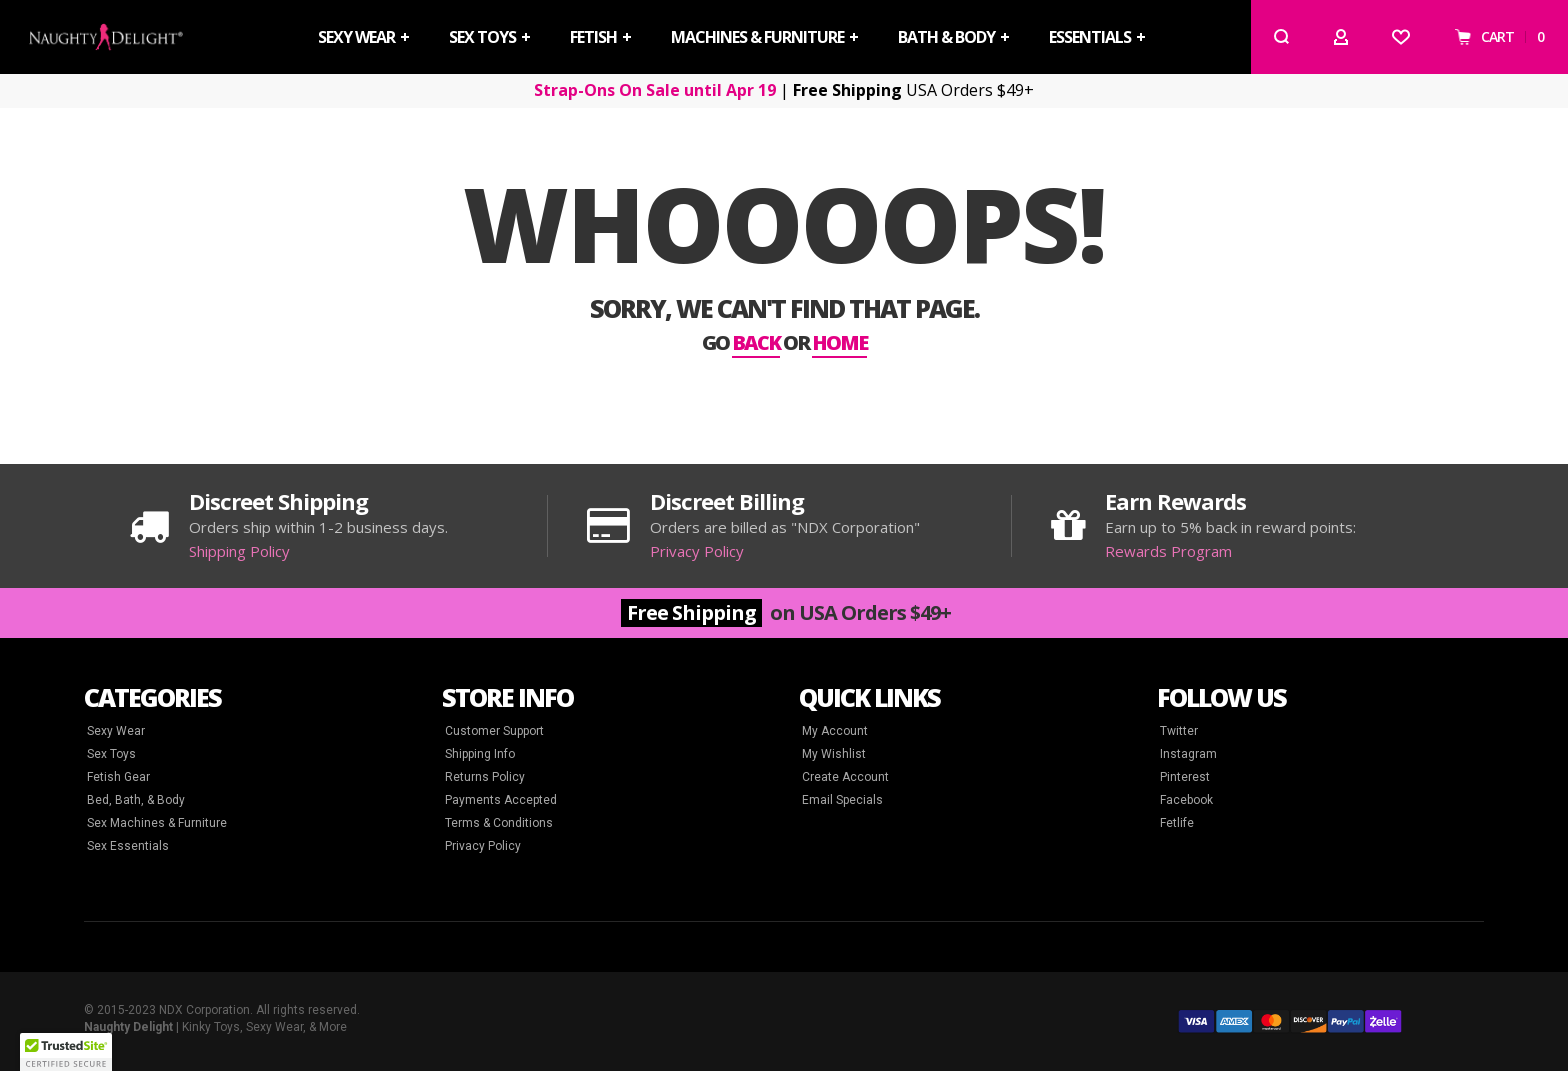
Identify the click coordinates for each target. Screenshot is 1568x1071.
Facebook (1186, 800)
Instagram (1188, 754)
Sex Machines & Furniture (157, 823)
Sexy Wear (116, 731)
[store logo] (106, 36)
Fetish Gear (118, 777)
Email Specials (842, 800)
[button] (66, 1052)
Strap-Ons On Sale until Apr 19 (655, 90)
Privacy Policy (697, 551)
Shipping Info (480, 754)
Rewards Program (1168, 551)
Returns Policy (485, 777)
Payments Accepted (501, 800)
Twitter (1179, 731)
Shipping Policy (239, 551)
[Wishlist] (1401, 37)
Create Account (845, 777)
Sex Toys (111, 754)
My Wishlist (834, 754)
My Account (835, 731)
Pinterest (1185, 777)
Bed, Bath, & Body (136, 800)
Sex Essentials (128, 846)
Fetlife (1177, 823)
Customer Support (494, 731)
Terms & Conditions (499, 823)
